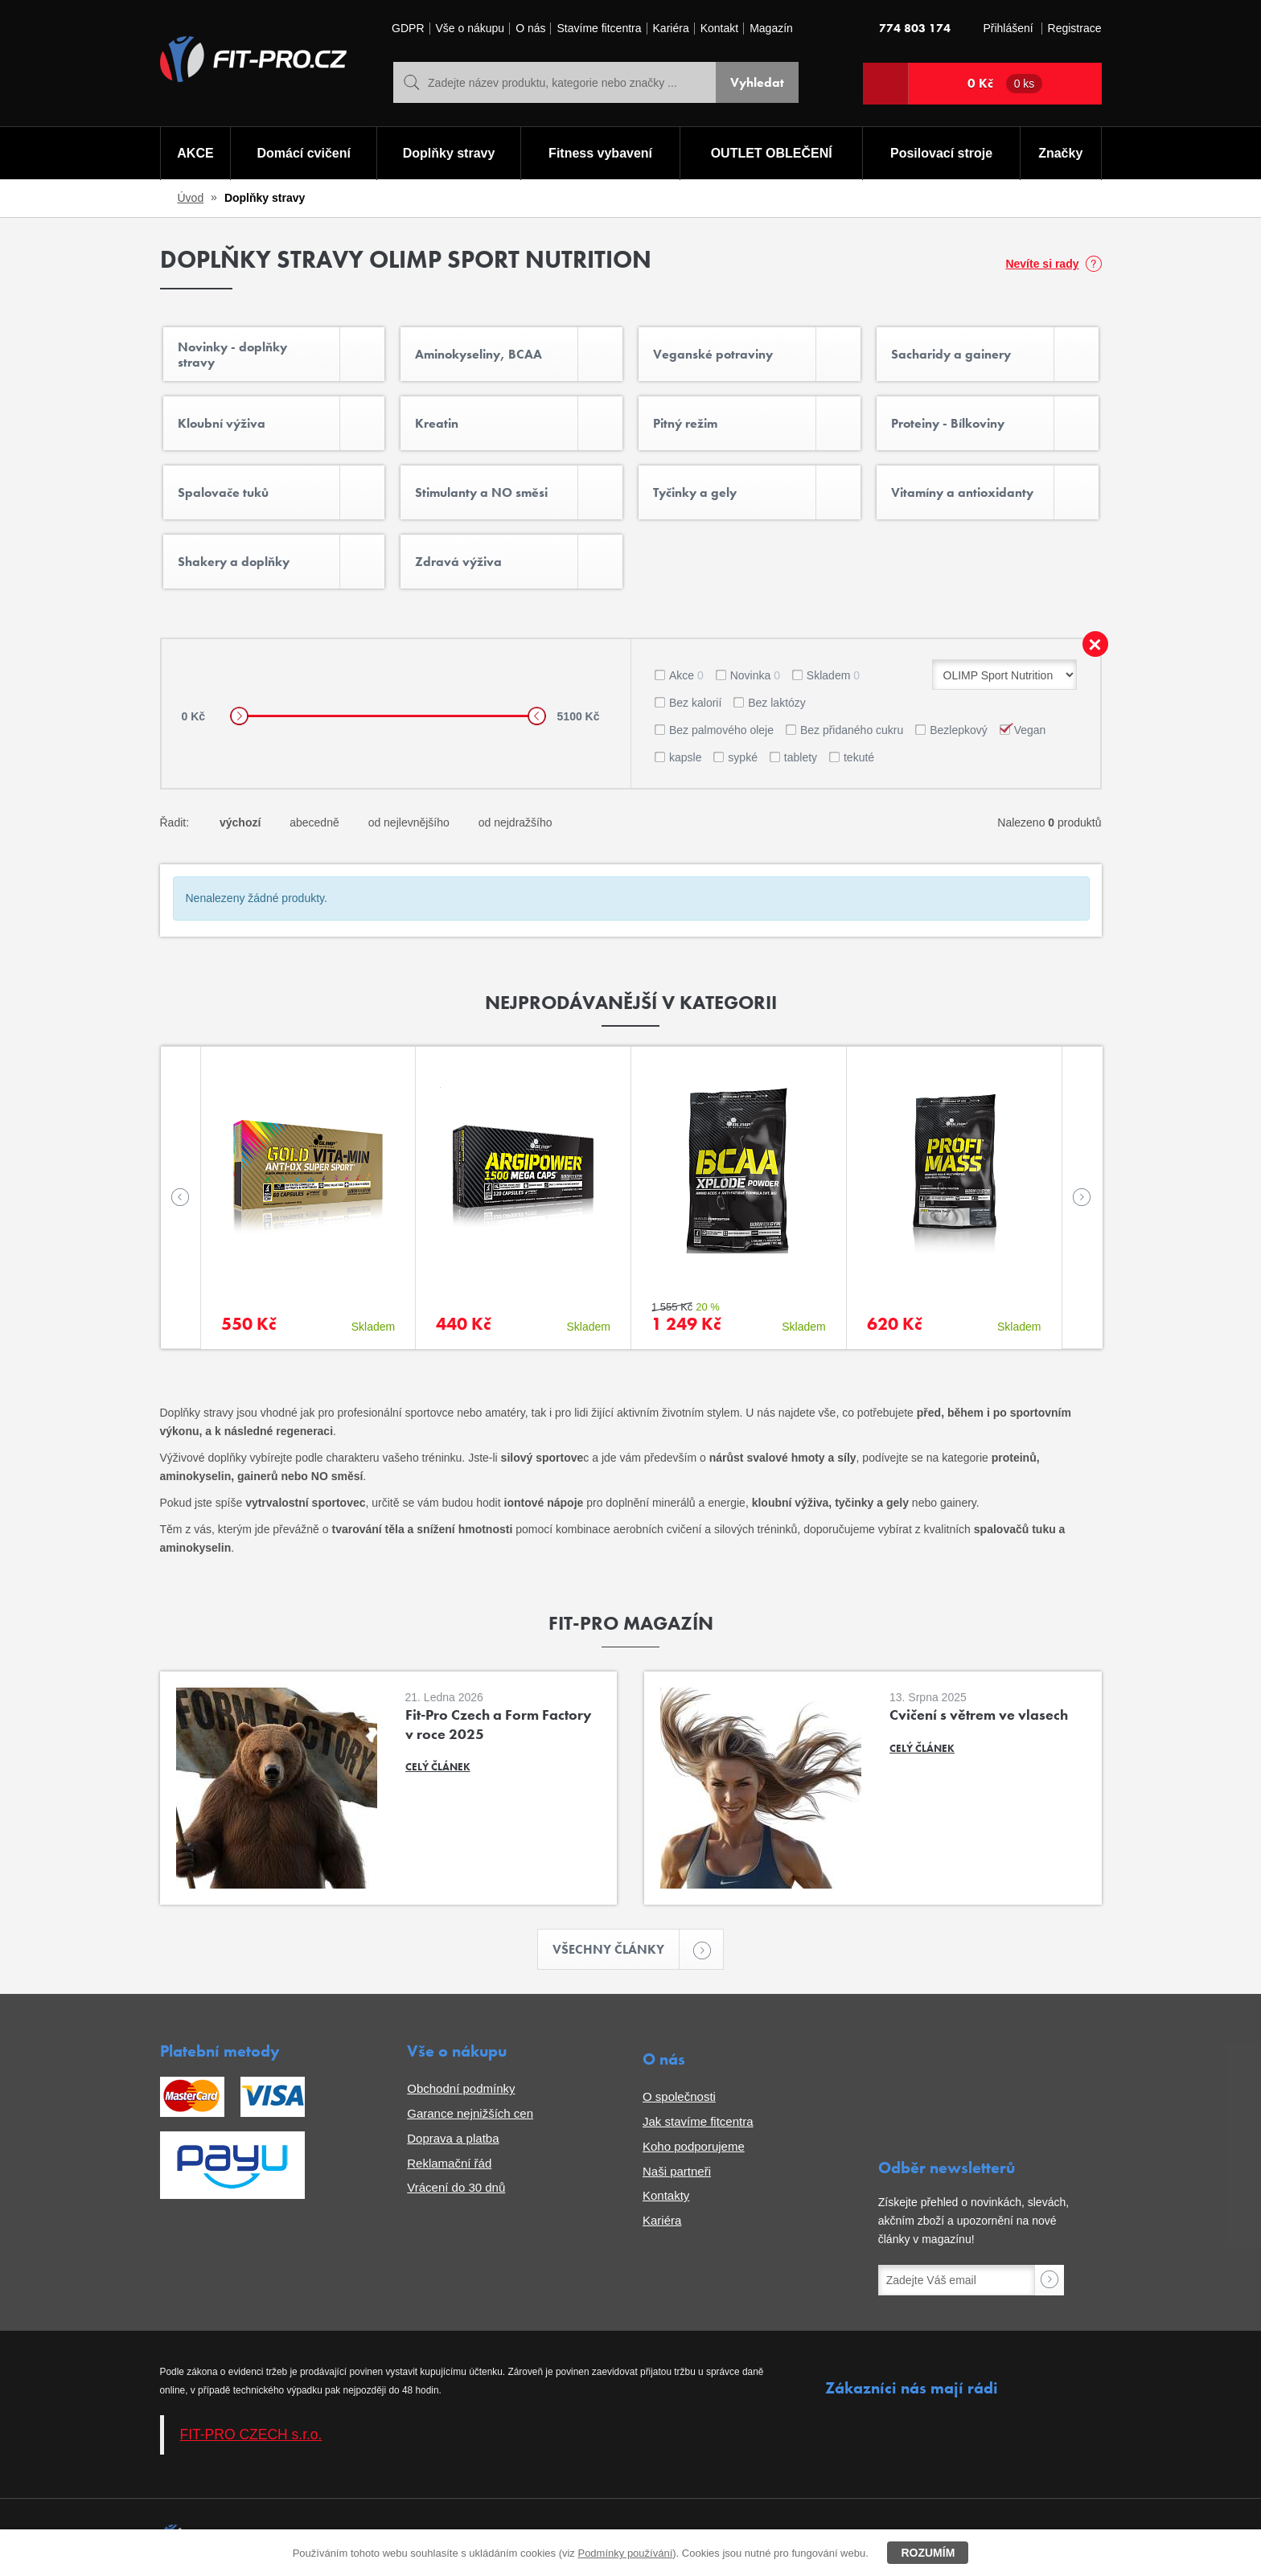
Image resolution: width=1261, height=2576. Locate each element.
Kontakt (719, 29)
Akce (686, 675)
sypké (743, 757)
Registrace (1075, 29)
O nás (530, 29)
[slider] (239, 716)
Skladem (833, 675)
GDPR (408, 29)
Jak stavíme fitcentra (698, 2121)
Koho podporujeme (694, 2146)
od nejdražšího (515, 822)
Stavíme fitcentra (599, 29)
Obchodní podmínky (461, 2088)
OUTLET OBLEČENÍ (771, 153)
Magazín (771, 29)
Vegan (1030, 730)
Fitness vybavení (600, 153)
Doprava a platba (453, 2138)
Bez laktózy (777, 702)
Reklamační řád (449, 2163)
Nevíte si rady (1041, 263)
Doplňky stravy (449, 153)
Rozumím (928, 2552)
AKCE (195, 153)
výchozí (240, 822)
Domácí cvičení (304, 153)
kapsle (685, 757)
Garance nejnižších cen (470, 2113)
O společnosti (679, 2096)
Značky (1060, 153)
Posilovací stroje (941, 153)
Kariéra (671, 29)
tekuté (859, 757)
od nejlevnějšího (409, 822)
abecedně (314, 822)
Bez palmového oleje (721, 730)
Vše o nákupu (470, 29)
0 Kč (1005, 83)
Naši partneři (677, 2171)
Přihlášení (1008, 29)
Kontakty (666, 2195)
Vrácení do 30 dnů (456, 2187)
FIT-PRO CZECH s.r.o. (251, 2434)
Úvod (191, 197)
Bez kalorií (695, 702)
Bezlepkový (959, 730)
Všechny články (616, 1949)
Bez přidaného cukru (851, 730)
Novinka (755, 675)
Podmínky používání (624, 2553)
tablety (800, 757)
